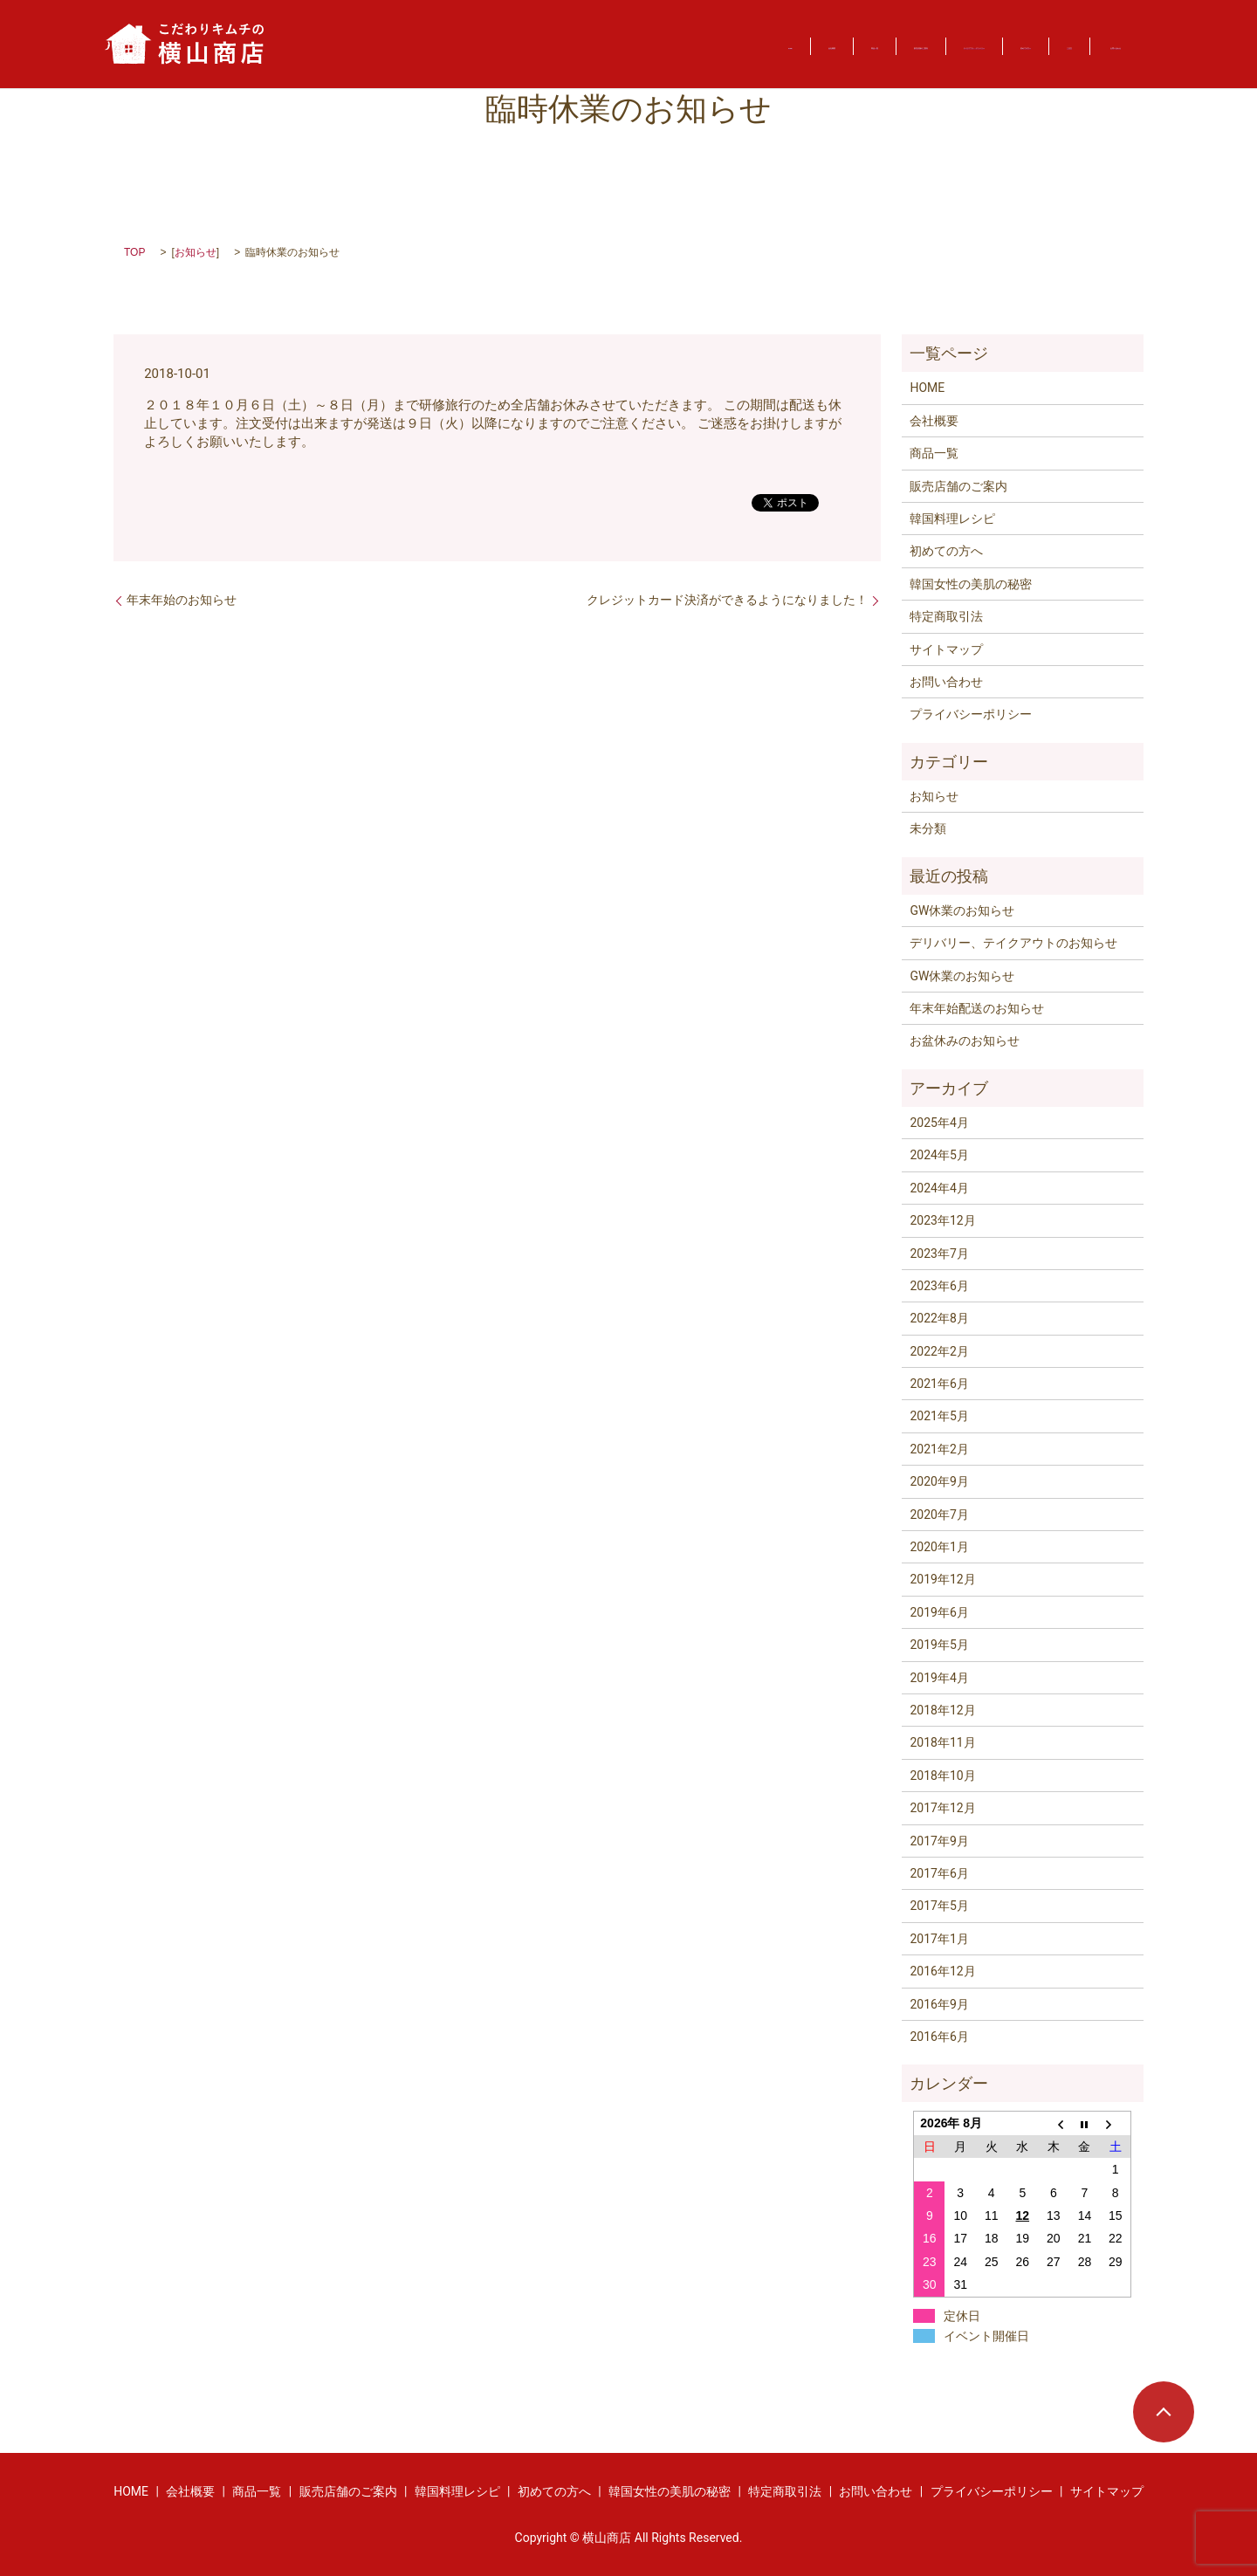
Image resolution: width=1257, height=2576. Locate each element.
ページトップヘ (1163, 2411)
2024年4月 (939, 1188)
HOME (324, 45)
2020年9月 (939, 1481)
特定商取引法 (946, 616)
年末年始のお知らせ (182, 600)
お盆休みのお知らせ (965, 1041)
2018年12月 (942, 1710)
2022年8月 (939, 1318)
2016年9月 (939, 2004)
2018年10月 (942, 1776)
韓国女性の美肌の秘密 (971, 584)
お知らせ (195, 252)
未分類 (928, 828)
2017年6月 (939, 1873)
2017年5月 (939, 1906)
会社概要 (402, 45)
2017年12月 (942, 1808)
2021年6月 (939, 1384)
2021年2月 (939, 1449)
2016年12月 (942, 1971)
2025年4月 (939, 1123)
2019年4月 (939, 1678)
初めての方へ (900, 45)
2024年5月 (939, 1155)
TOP (134, 252)
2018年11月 (942, 1742)
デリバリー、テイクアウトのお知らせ (1013, 943)
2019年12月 (942, 1579)
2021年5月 (939, 1416)
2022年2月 (939, 1351)
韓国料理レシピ (952, 519)
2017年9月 (939, 1841)
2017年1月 (939, 1939)
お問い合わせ (1084, 45)
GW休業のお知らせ (962, 910)
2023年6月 (939, 1286)
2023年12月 (942, 1220)
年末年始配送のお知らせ (977, 1008)
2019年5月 (939, 1645)
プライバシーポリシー (971, 714)
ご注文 (990, 45)
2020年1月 (939, 1547)
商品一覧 (487, 45)
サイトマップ (946, 649)
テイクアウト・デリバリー (754, 45)
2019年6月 (939, 1612)
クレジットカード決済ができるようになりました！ (727, 600)
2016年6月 (939, 2037)
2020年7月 (939, 1515)
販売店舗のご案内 (596, 45)
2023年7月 (939, 1254)
